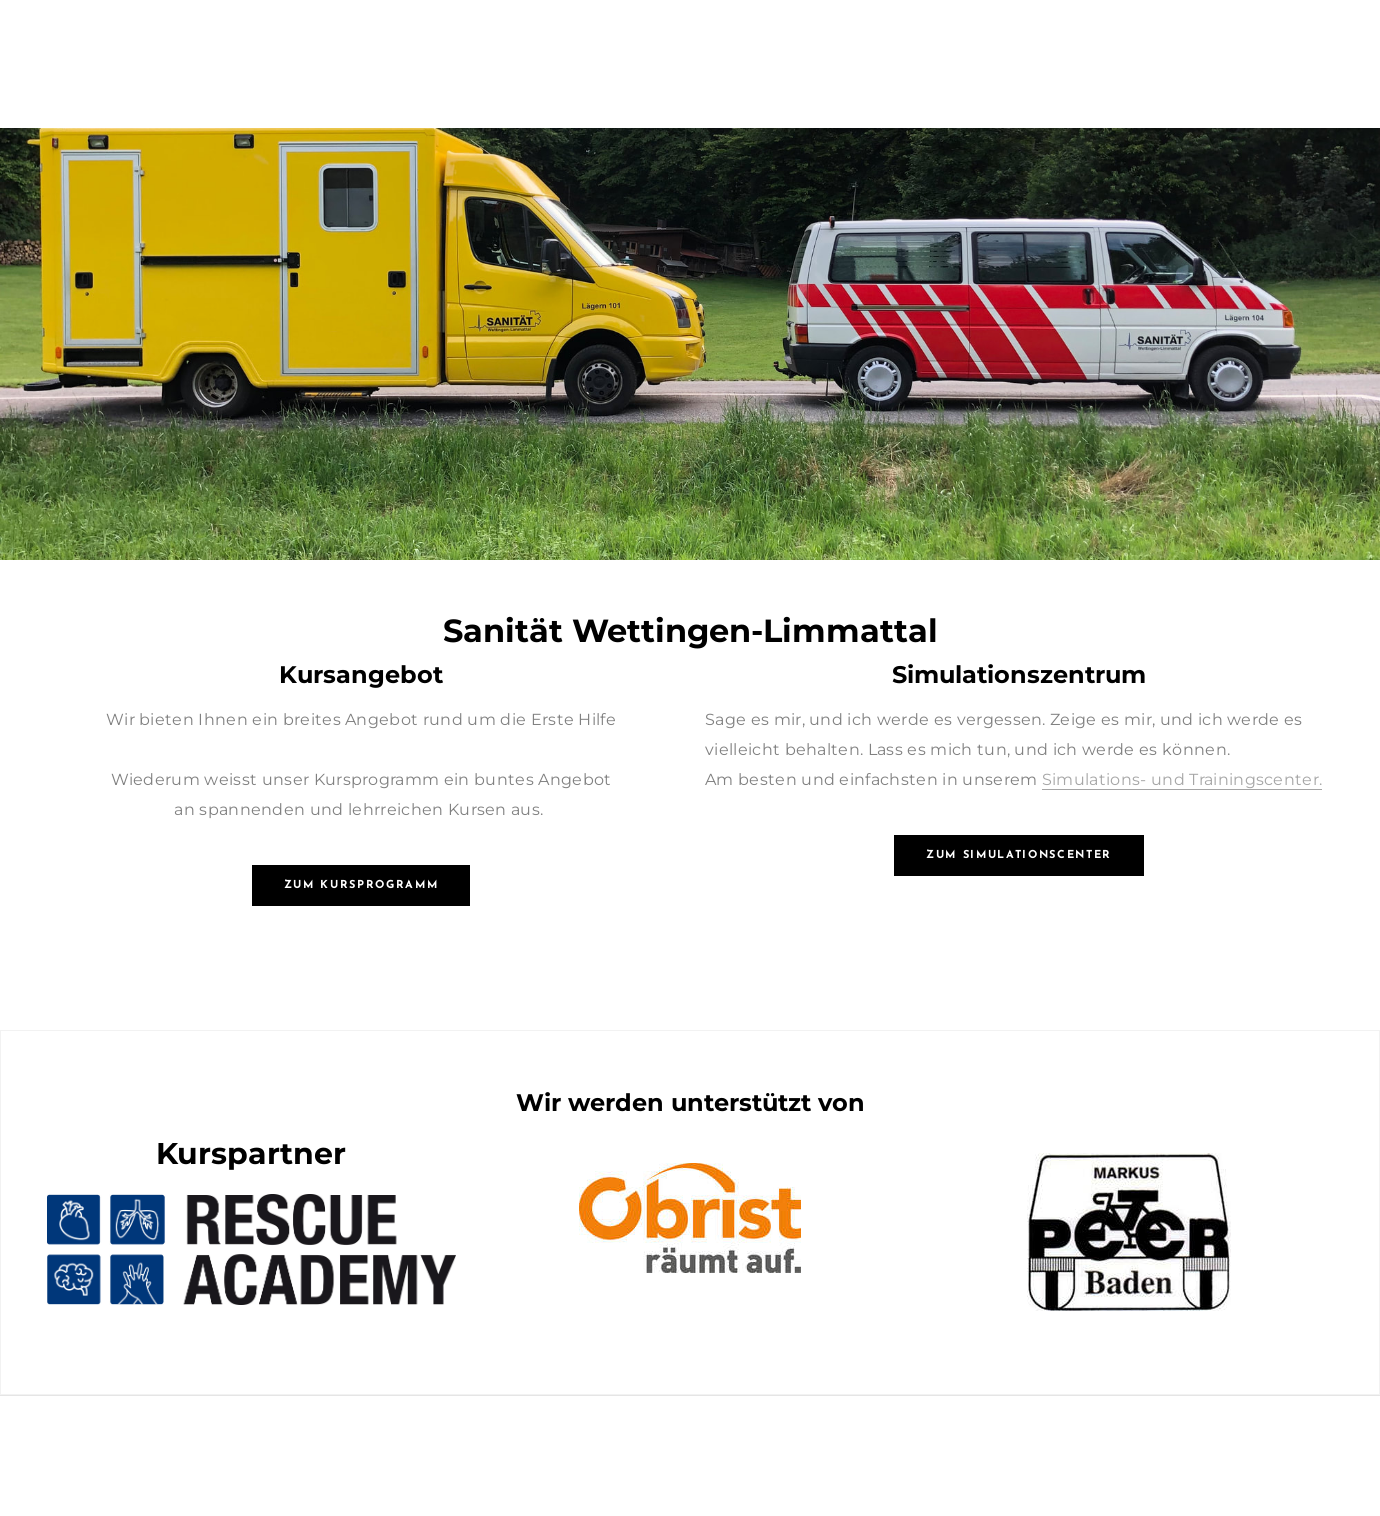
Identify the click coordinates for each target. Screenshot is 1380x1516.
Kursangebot (361, 674)
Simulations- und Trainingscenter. (1182, 779)
